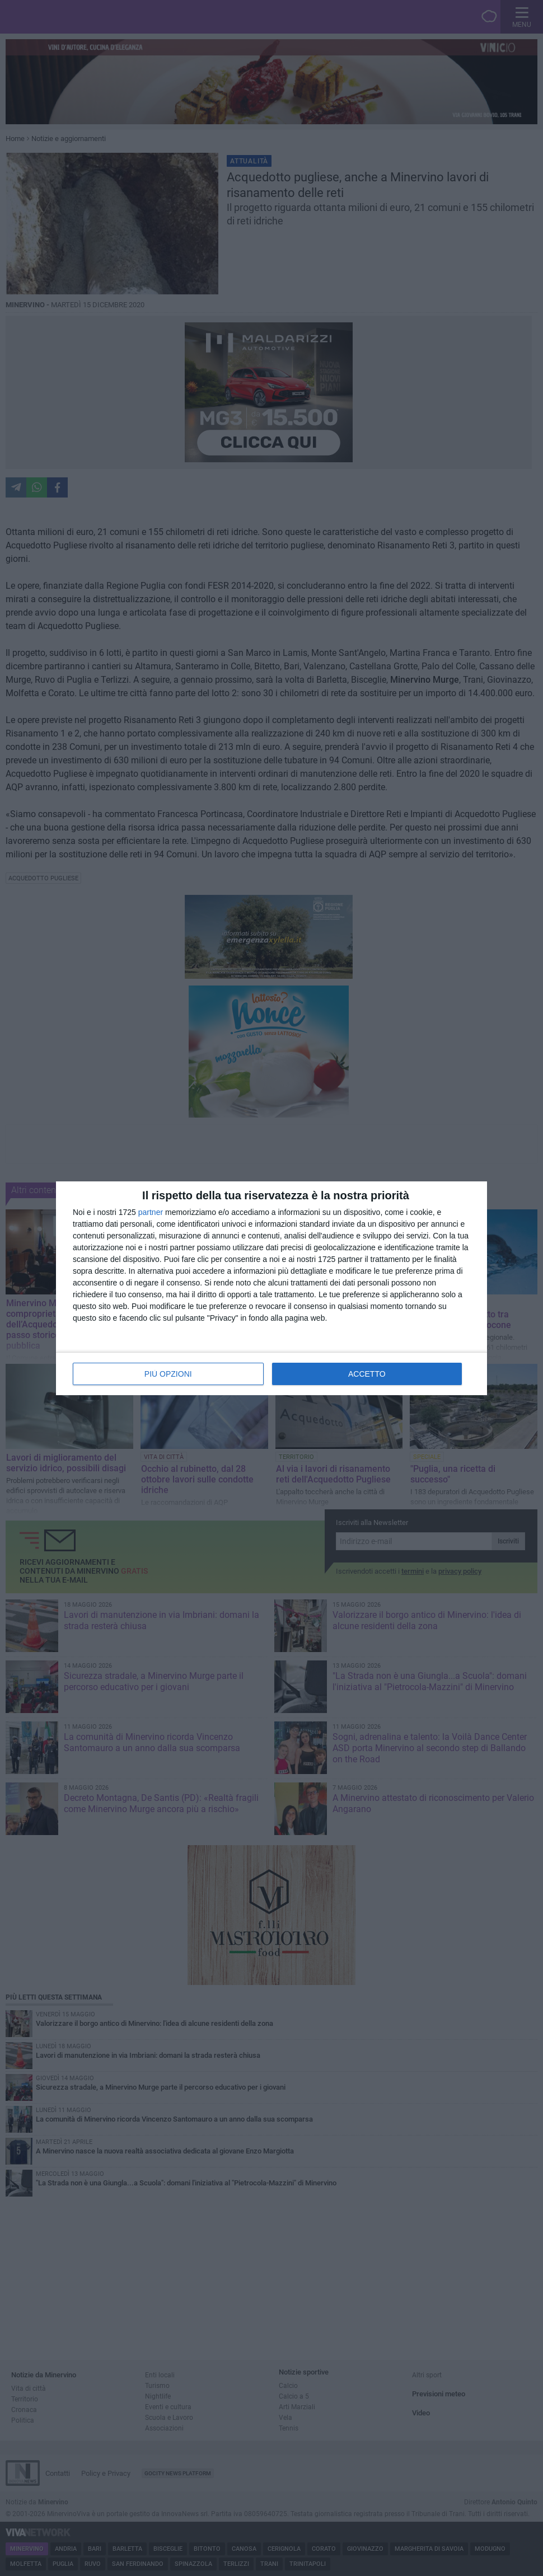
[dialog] (271, 1288)
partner (150, 1212)
